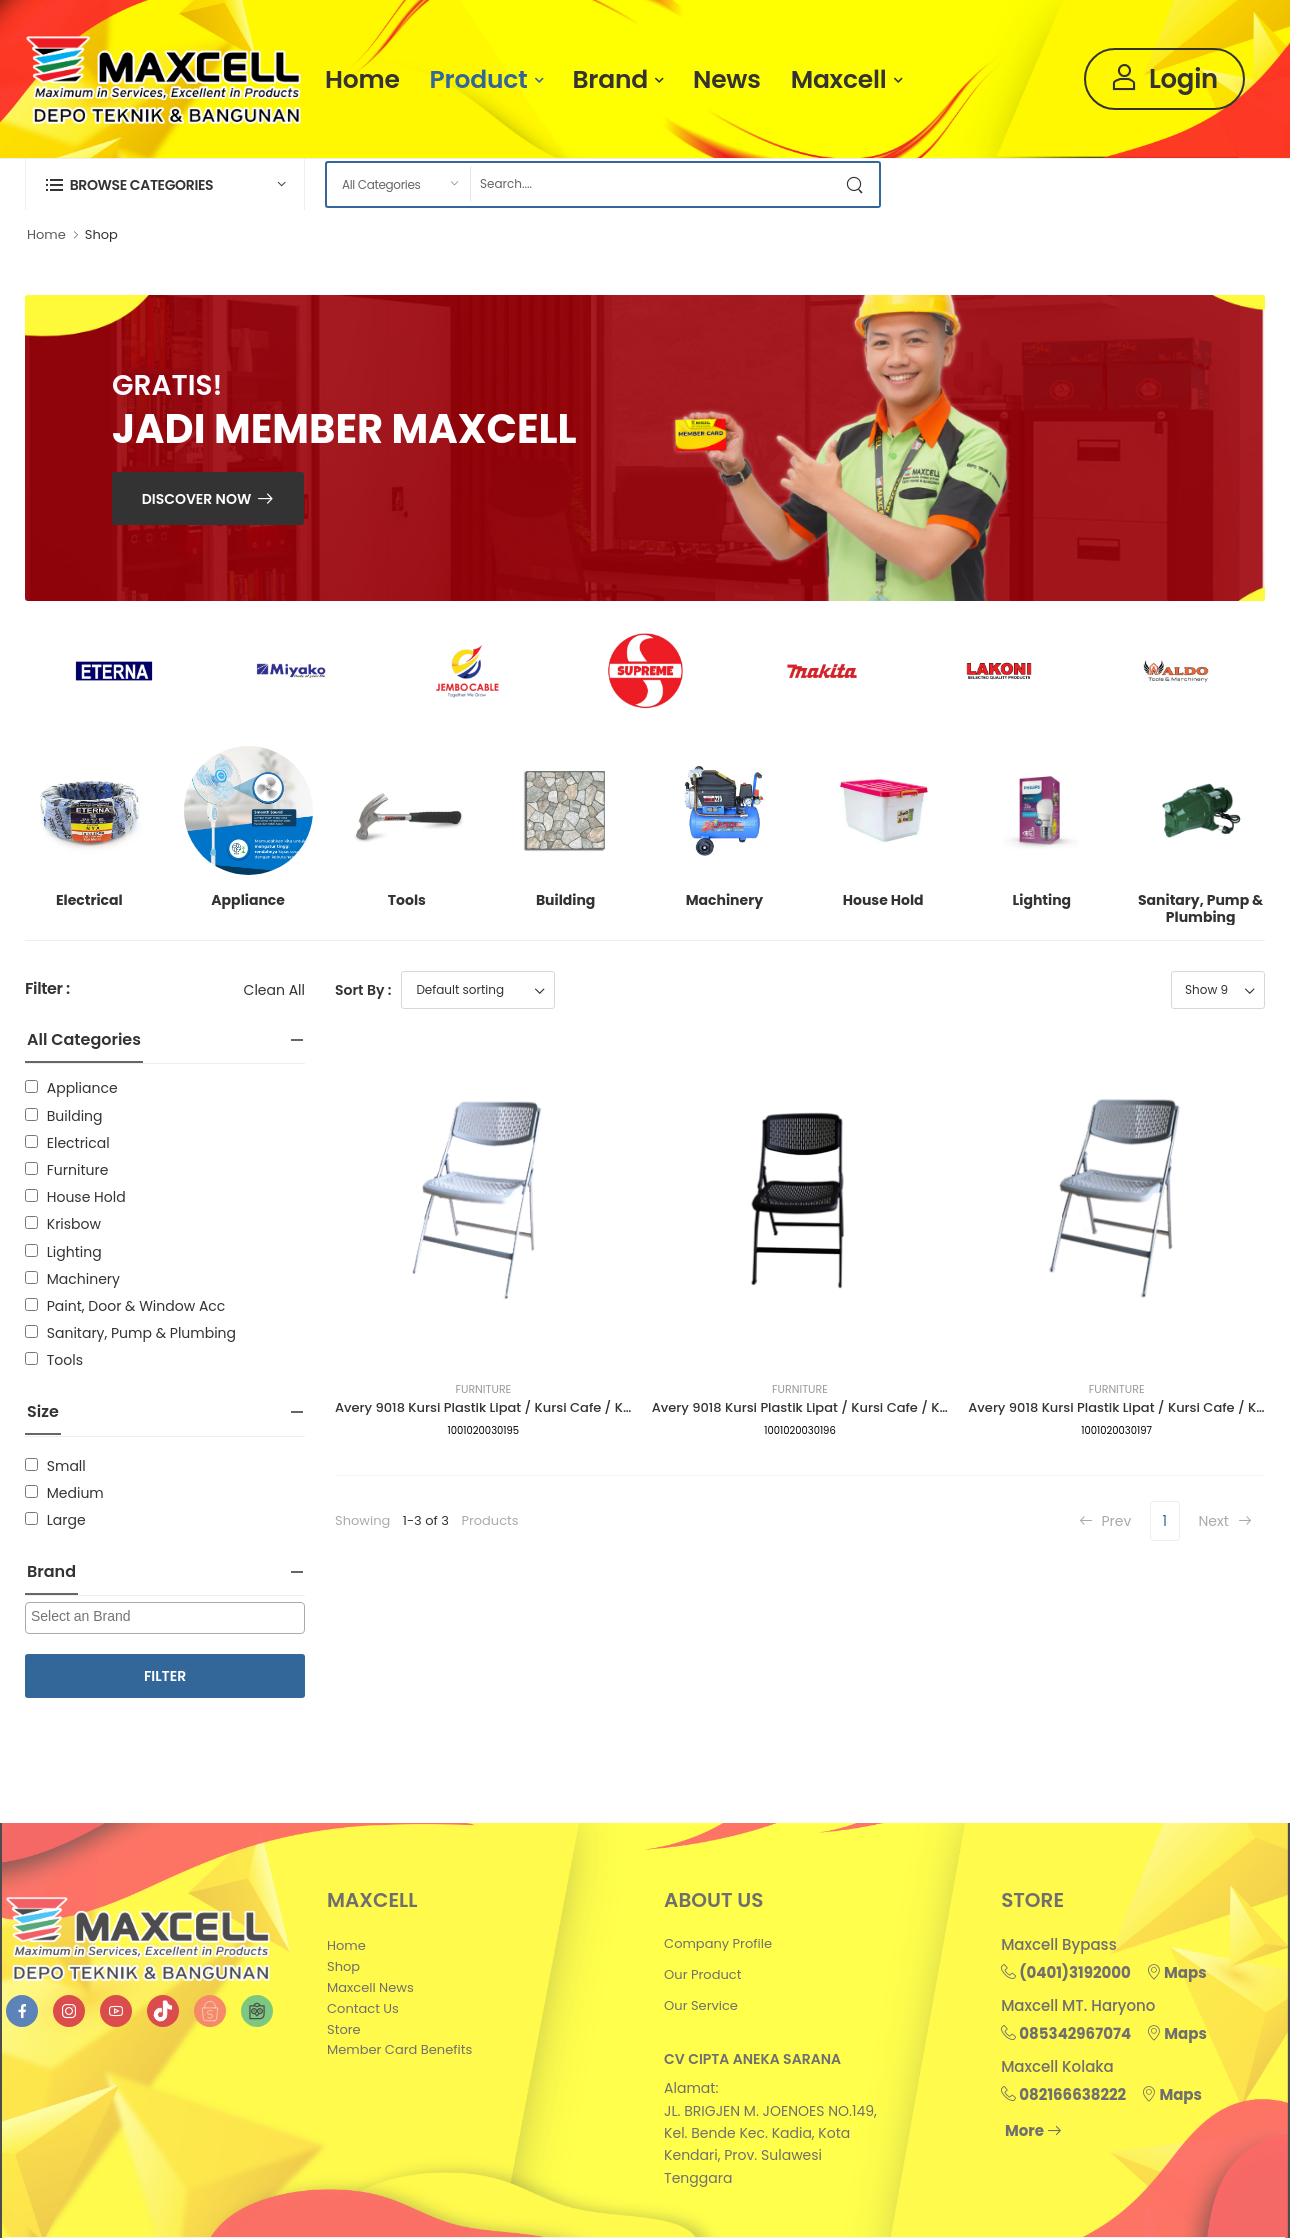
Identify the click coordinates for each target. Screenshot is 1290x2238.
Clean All (274, 990)
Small (66, 1466)
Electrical (78, 1143)
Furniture (78, 1170)
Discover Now (197, 499)
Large (66, 1520)
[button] (165, 184)
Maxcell (839, 79)
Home (362, 79)
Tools (65, 1360)
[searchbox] (167, 1617)
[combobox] (165, 1618)
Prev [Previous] (1105, 1521)
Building (75, 1116)
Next (1224, 1521)
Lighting (74, 1252)
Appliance (82, 1088)
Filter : (47, 989)
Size (43, 1411)
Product (479, 79)
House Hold (86, 1197)
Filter (165, 1676)
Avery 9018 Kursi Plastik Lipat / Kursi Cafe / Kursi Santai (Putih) (538, 1407)
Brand (610, 79)
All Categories (84, 1039)
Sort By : (363, 990)
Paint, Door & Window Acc (136, 1306)
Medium (75, 1493)
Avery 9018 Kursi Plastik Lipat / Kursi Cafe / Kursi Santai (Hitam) (858, 1407)
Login (1164, 79)
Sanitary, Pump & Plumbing (141, 1333)
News (727, 79)
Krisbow (74, 1224)
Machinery (83, 1279)
